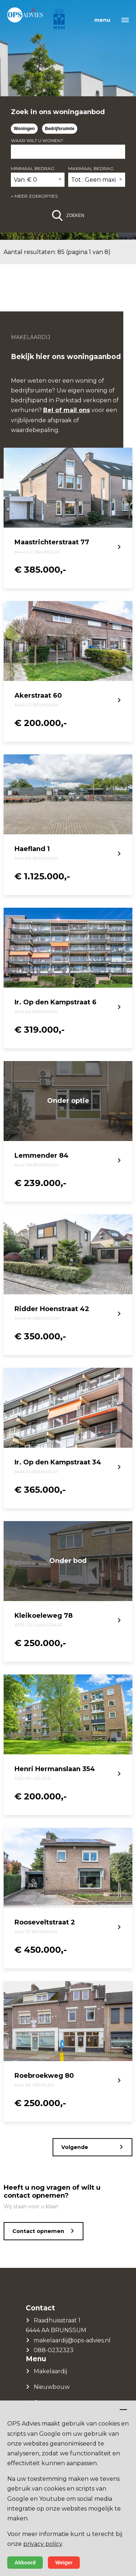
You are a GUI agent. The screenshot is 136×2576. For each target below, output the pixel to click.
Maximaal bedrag (91, 168)
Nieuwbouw (52, 2386)
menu (102, 20)
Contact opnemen (38, 2231)
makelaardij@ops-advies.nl (72, 2340)
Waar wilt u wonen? (37, 140)
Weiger (64, 2562)
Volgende (74, 2147)
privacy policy (42, 2543)
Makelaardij (50, 2371)
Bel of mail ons (66, 410)
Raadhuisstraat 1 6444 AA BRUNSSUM (56, 2325)
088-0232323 (54, 2350)
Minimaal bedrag (32, 168)
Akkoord (25, 2562)
